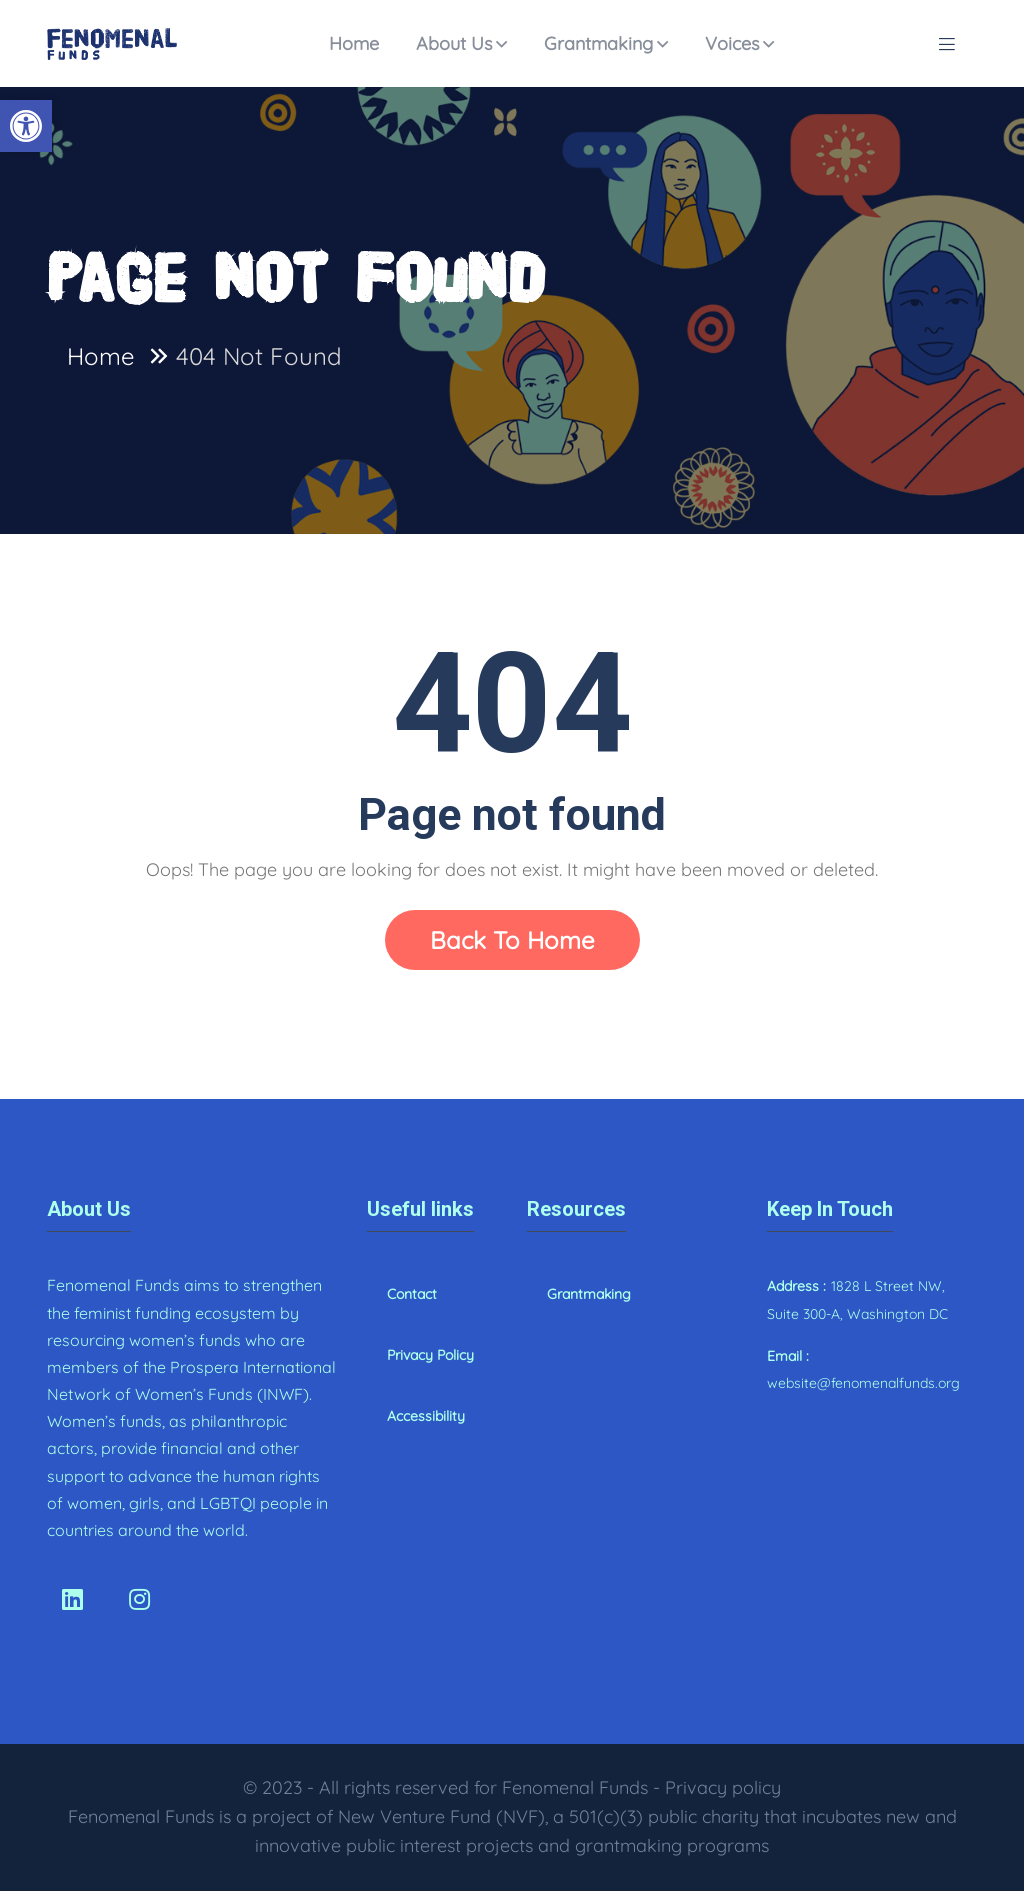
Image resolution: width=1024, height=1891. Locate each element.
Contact (412, 1294)
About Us (454, 43)
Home (354, 43)
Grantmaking (598, 43)
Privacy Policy (430, 1355)
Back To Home (512, 940)
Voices (732, 43)
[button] (26, 126)
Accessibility (426, 1416)
